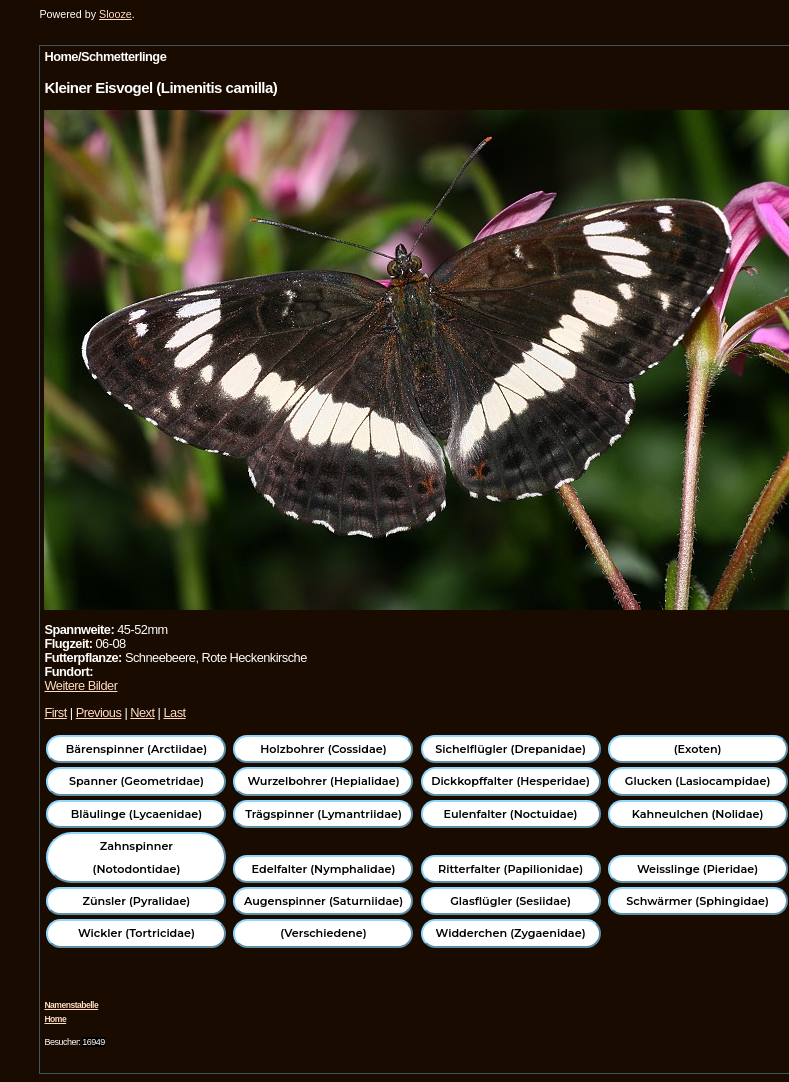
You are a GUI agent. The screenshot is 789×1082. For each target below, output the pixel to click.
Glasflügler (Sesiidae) (510, 901)
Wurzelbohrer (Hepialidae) (323, 781)
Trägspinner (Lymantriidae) (323, 814)
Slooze (115, 14)
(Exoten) (698, 749)
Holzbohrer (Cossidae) (323, 749)
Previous (99, 712)
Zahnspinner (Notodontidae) (137, 857)
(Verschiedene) (323, 933)
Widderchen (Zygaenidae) (511, 933)
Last (174, 712)
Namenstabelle (71, 1005)
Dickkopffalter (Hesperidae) (510, 781)
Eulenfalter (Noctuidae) (511, 814)
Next (142, 712)
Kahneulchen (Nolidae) (698, 814)
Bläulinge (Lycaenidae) (137, 814)
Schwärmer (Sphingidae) (697, 901)
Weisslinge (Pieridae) (697, 869)
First (55, 712)
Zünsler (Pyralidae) (137, 901)
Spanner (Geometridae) (136, 781)
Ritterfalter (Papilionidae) (510, 869)
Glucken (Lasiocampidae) (697, 781)
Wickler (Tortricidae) (136, 933)
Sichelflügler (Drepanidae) (510, 749)
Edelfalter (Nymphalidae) (324, 869)
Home (55, 1019)
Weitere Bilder (80, 685)
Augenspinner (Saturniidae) (323, 901)
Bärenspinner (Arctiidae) (136, 749)
